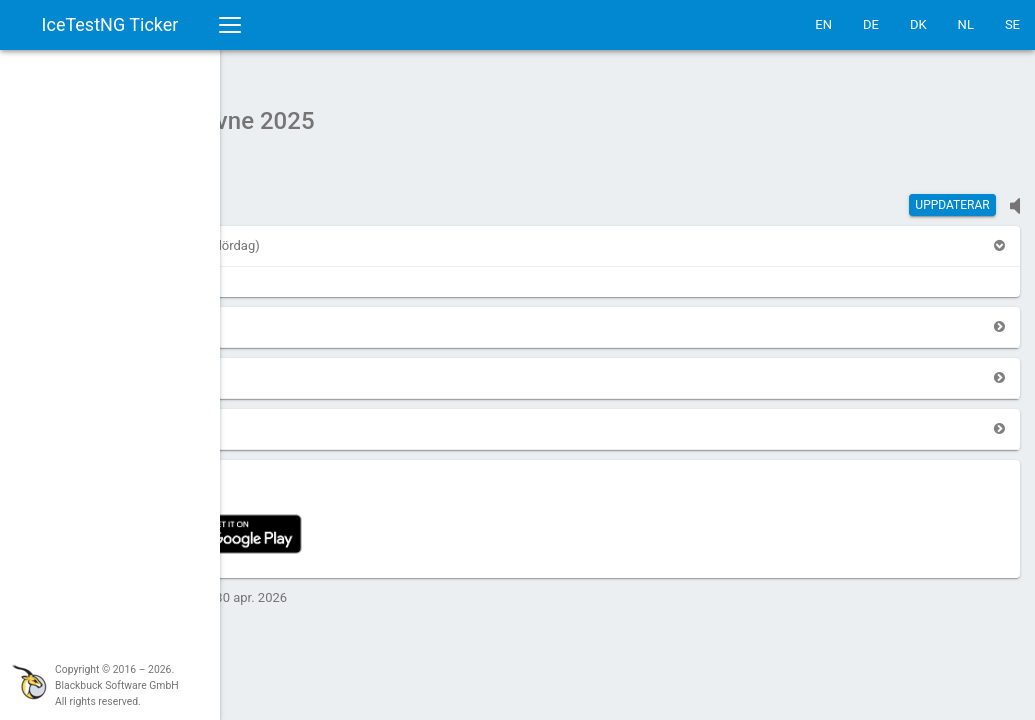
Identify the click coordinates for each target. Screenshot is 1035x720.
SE (1012, 24)
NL (966, 24)
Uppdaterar (952, 195)
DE (871, 24)
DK (918, 24)
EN (823, 24)
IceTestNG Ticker (110, 24)
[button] (276, 235)
